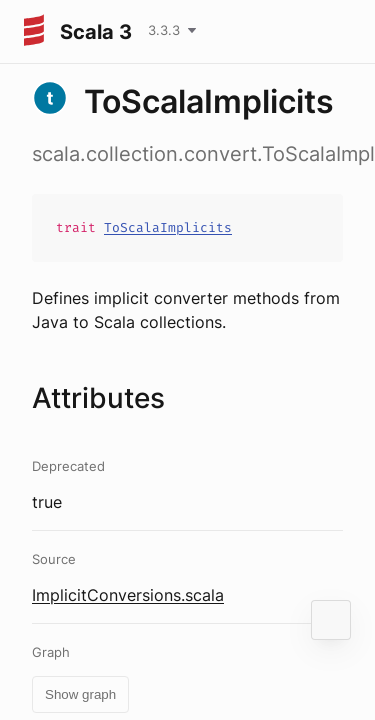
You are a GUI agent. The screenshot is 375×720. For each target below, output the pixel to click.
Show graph (80, 694)
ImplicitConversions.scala (128, 595)
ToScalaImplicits (168, 227)
